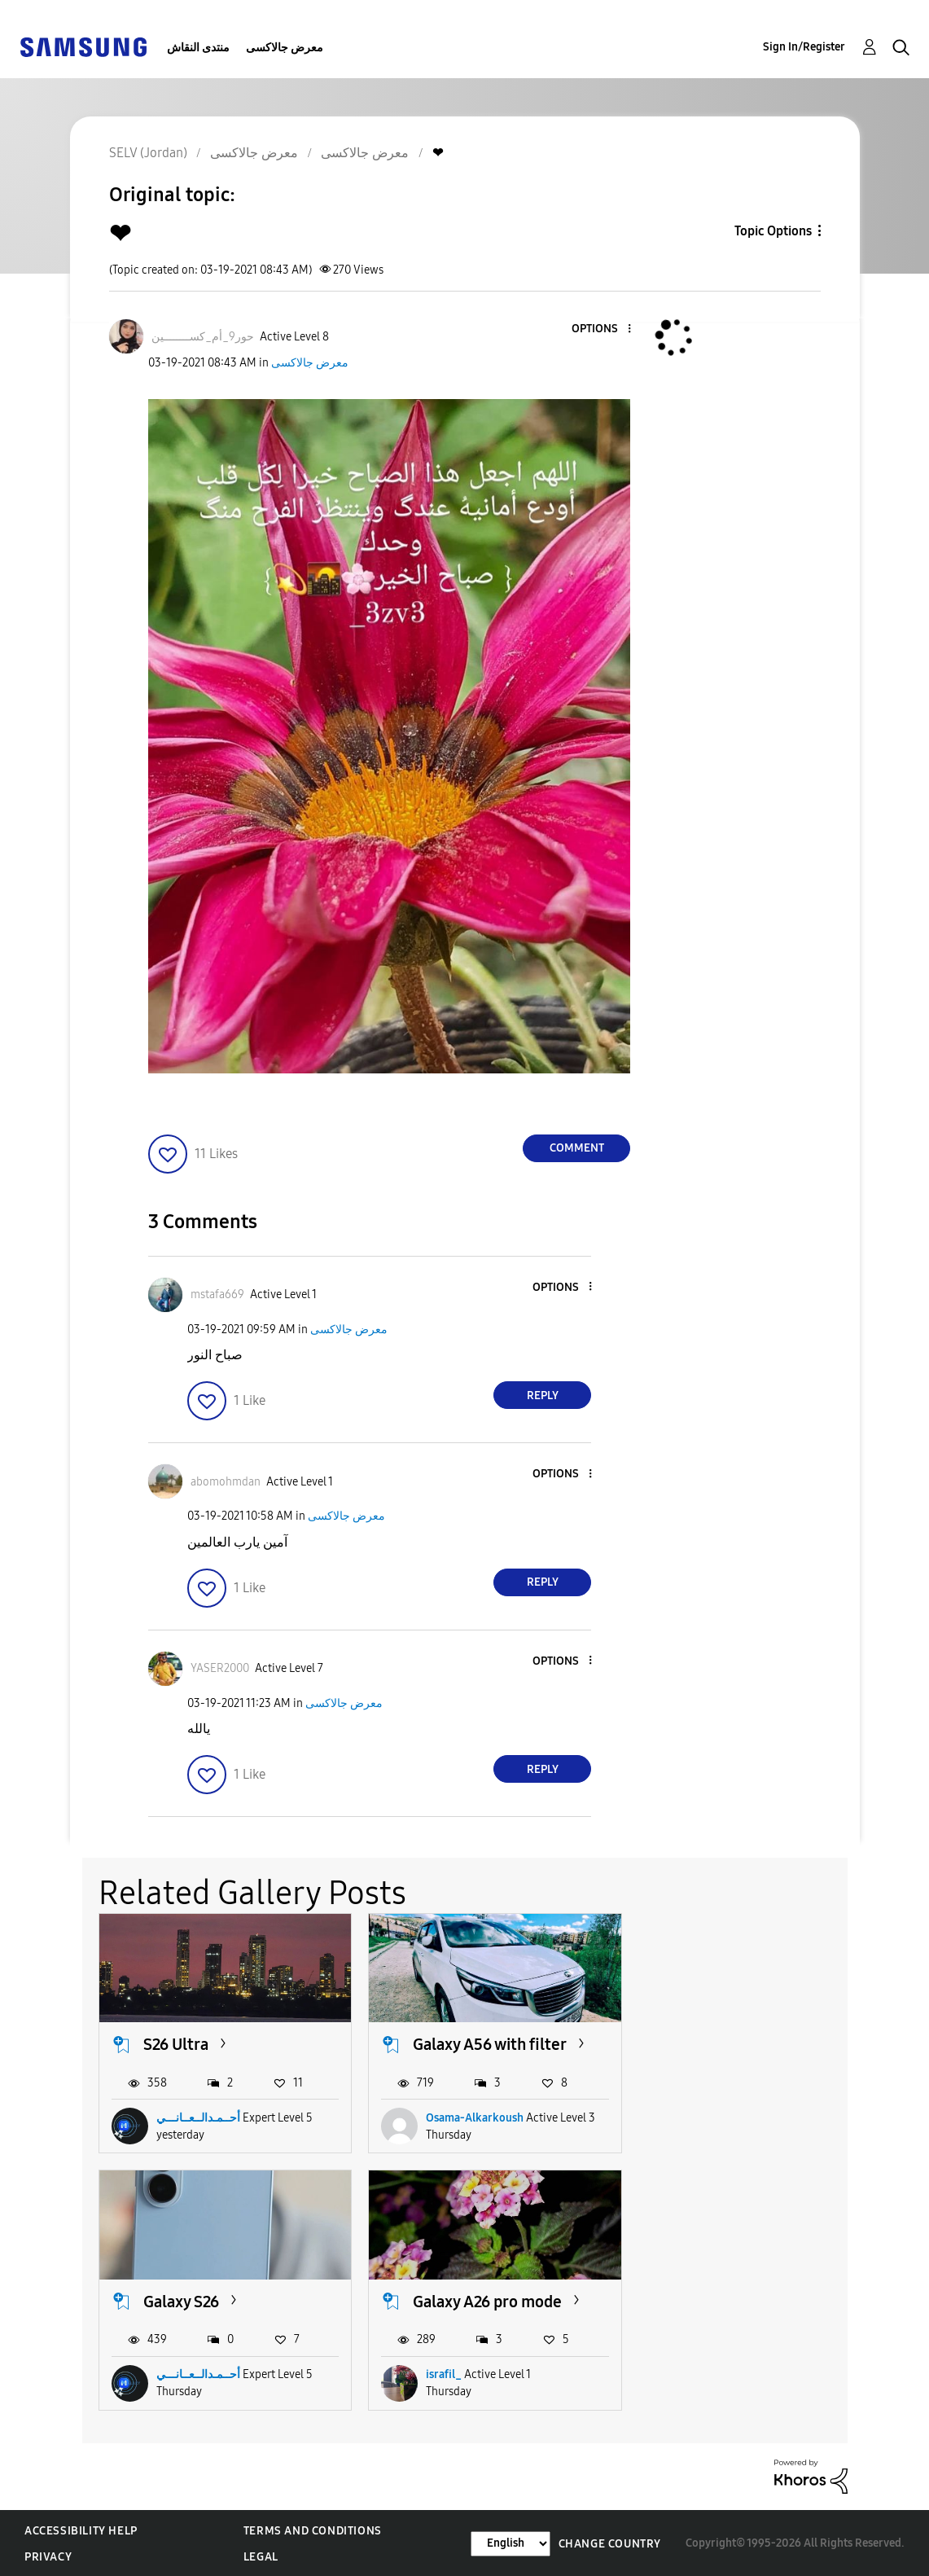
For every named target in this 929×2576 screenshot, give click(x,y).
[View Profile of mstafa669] (217, 1294)
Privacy (48, 2556)
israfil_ (174, 2374)
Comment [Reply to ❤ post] (577, 1148)
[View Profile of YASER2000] (220, 1668)
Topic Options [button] (773, 231)
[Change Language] (510, 2542)
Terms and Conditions (312, 2530)
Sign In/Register (804, 47)
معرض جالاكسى (284, 48)
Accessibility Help (81, 2530)
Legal (260, 2556)
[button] (602, 329)
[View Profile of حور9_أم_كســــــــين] (202, 337)
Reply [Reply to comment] (543, 1395)
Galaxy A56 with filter (488, 2044)
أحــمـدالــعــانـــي (198, 2117)
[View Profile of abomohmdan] (226, 1482)
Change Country (610, 2542)
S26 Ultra (175, 2044)
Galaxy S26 (718, 2044)
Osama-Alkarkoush (473, 2117)
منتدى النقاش (198, 48)
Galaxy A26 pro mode (217, 2300)
